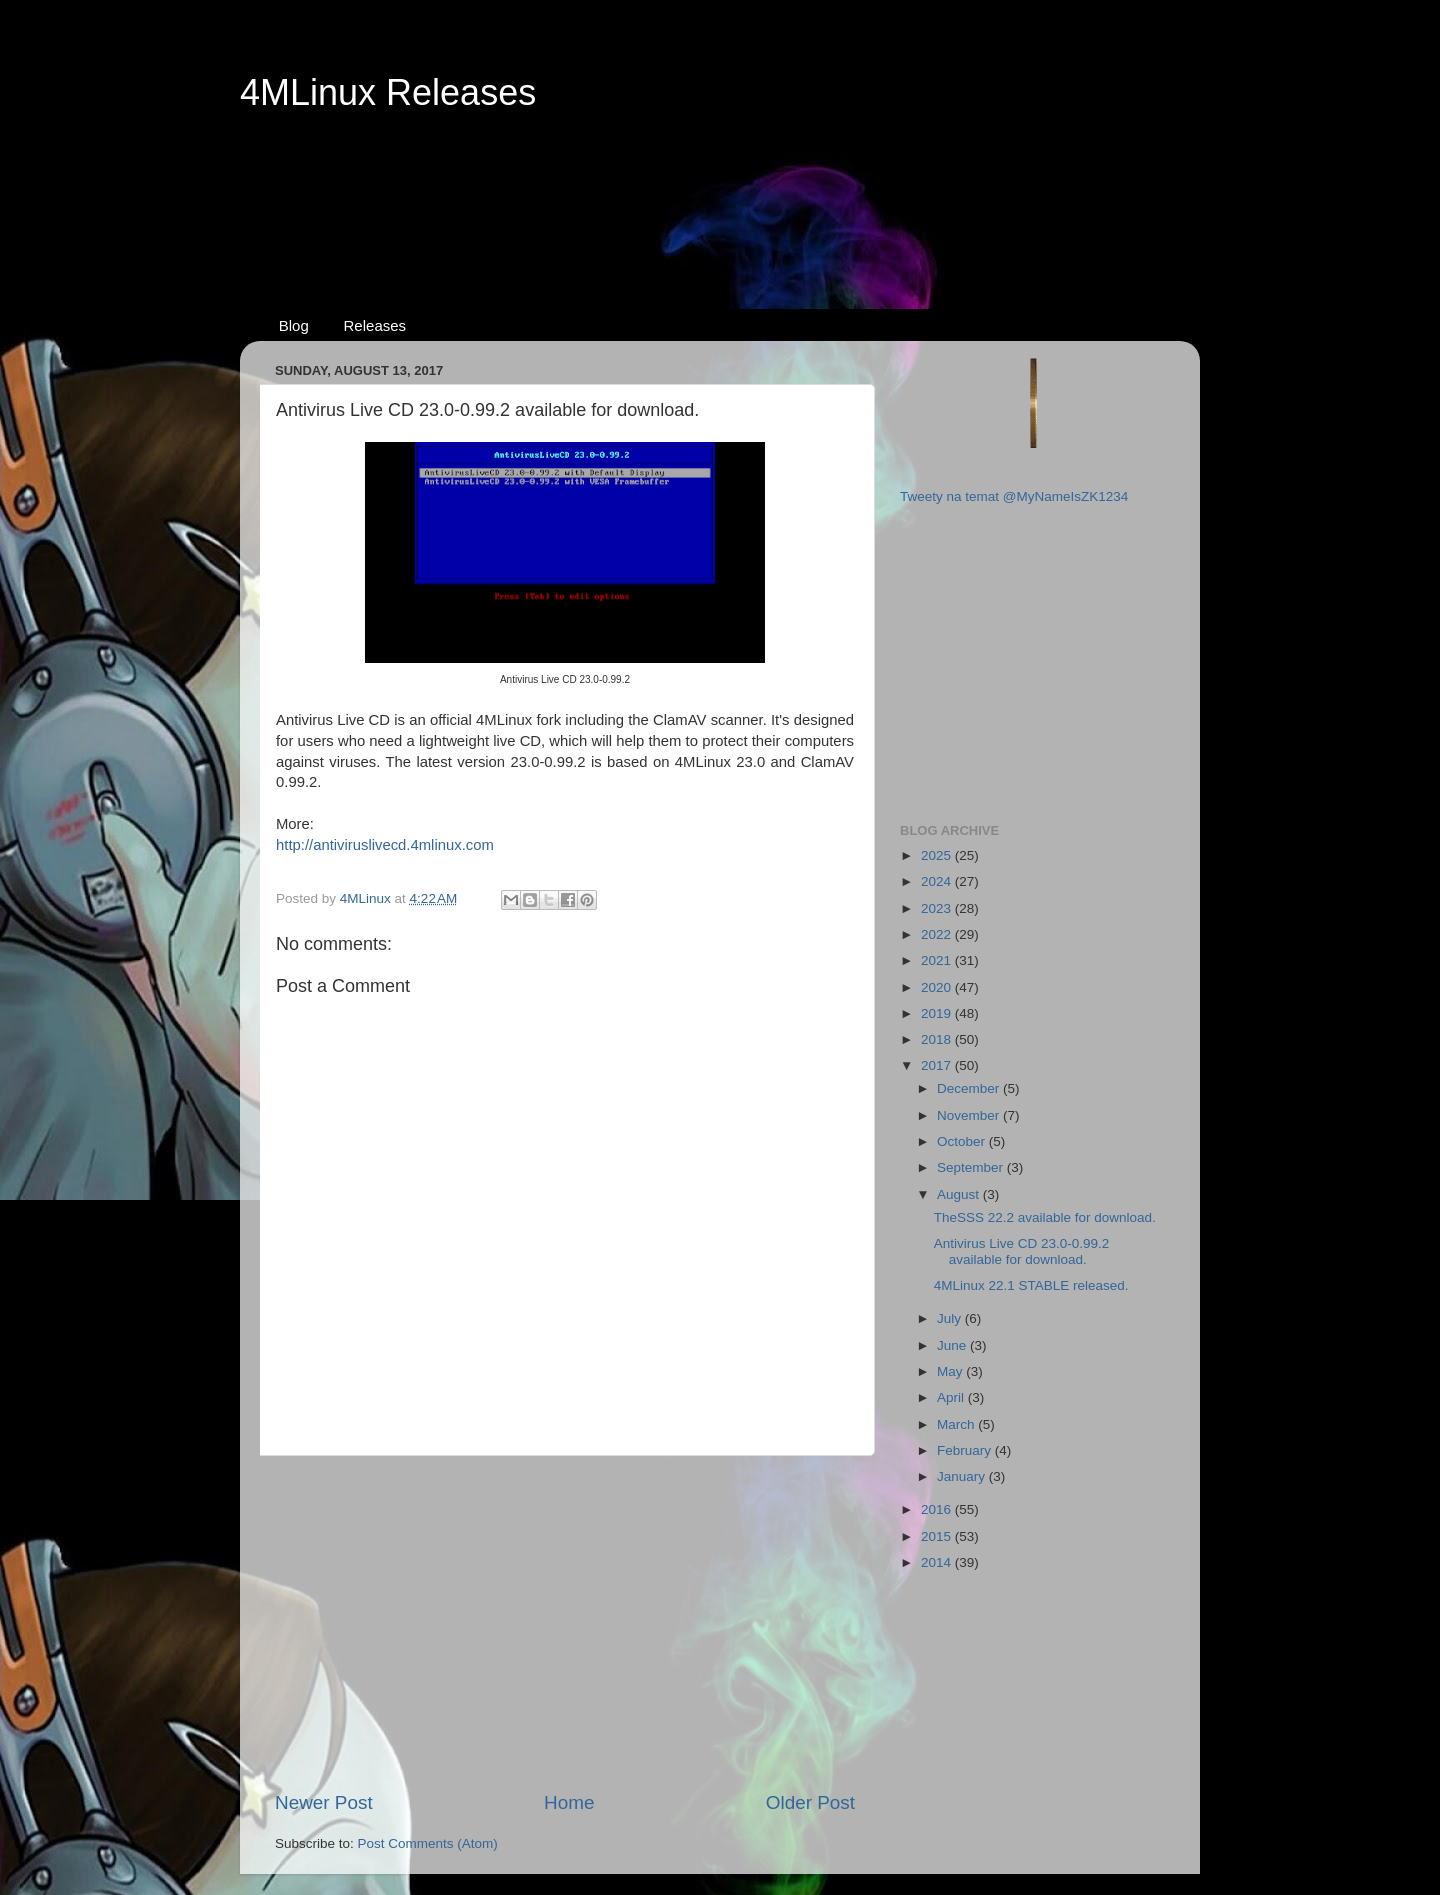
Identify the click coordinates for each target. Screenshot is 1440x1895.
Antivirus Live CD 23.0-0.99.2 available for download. (1022, 1251)
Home (569, 1802)
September (972, 1167)
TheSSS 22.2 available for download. (1045, 1217)
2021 (938, 960)
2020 (938, 987)
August (960, 1194)
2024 (938, 881)
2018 (938, 1039)
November (970, 1115)
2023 (938, 908)
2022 (938, 934)
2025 (938, 855)
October (963, 1141)
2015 (938, 1536)
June (953, 1345)
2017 (938, 1065)
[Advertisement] (720, 191)
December (970, 1088)
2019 (938, 1013)
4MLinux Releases (388, 92)
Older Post (810, 1802)
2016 (938, 1509)
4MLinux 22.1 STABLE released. (1031, 1285)
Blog (294, 325)
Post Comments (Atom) (428, 1843)
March (957, 1424)
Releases (375, 325)
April (952, 1397)
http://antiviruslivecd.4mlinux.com (385, 845)
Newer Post (324, 1802)
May (951, 1371)
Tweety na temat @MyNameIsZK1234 (1014, 496)
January (963, 1476)
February (966, 1450)
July (951, 1318)
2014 (938, 1562)
